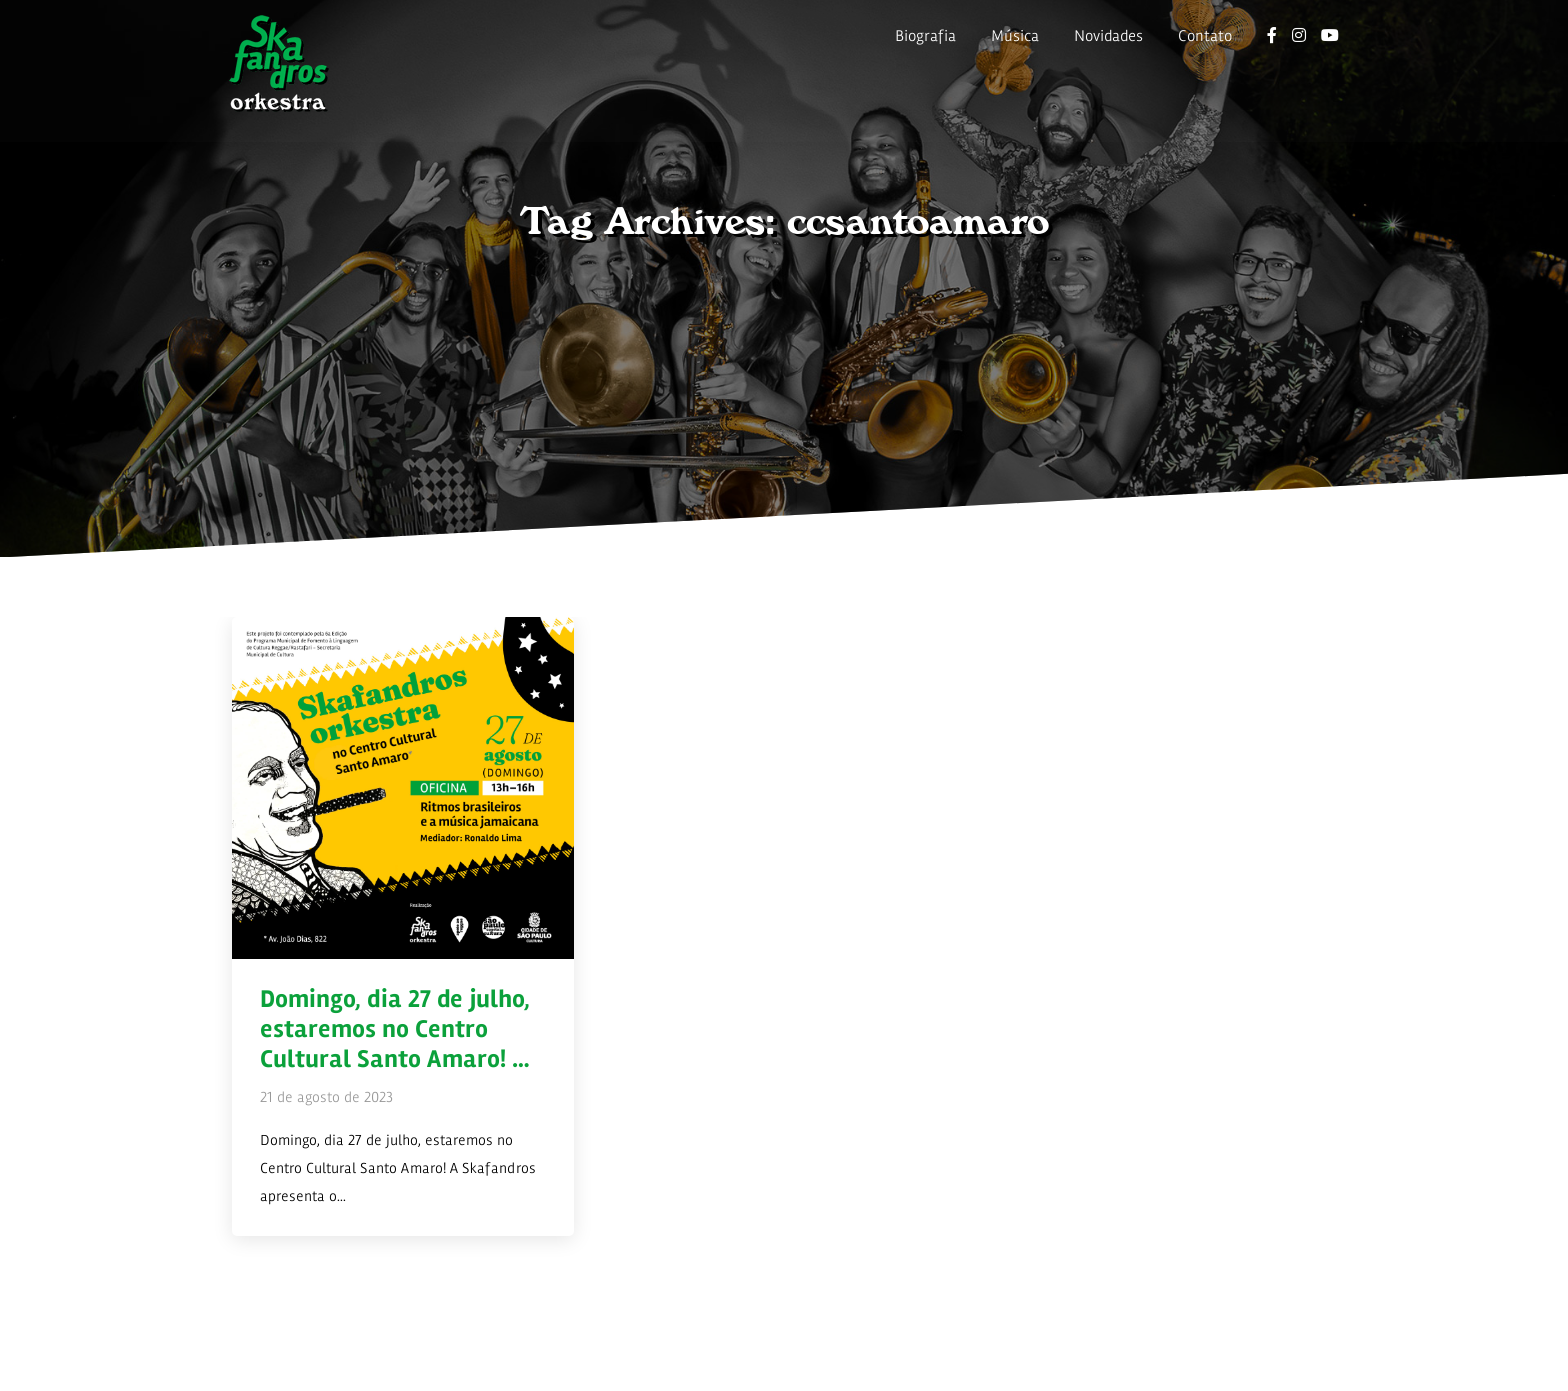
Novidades (1108, 36)
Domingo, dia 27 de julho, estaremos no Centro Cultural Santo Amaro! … (395, 1029)
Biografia (925, 36)
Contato (1205, 36)
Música (1015, 36)
